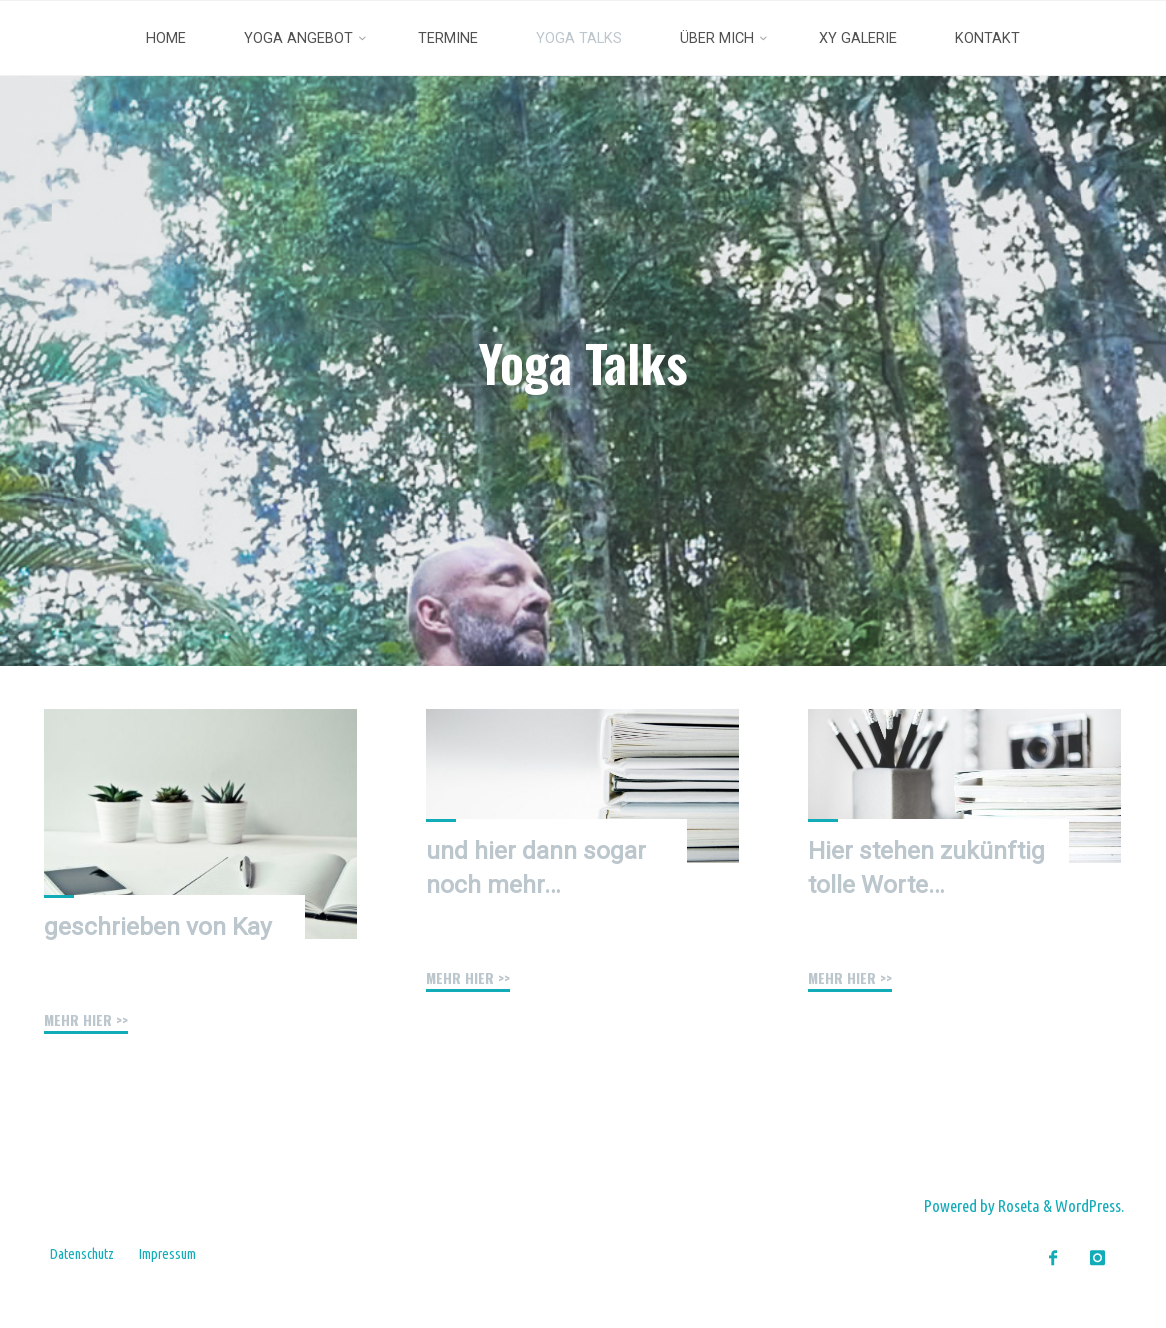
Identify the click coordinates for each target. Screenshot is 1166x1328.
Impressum (167, 1254)
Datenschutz (82, 1254)
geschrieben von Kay (158, 926)
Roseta (1017, 1205)
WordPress (1088, 1205)
